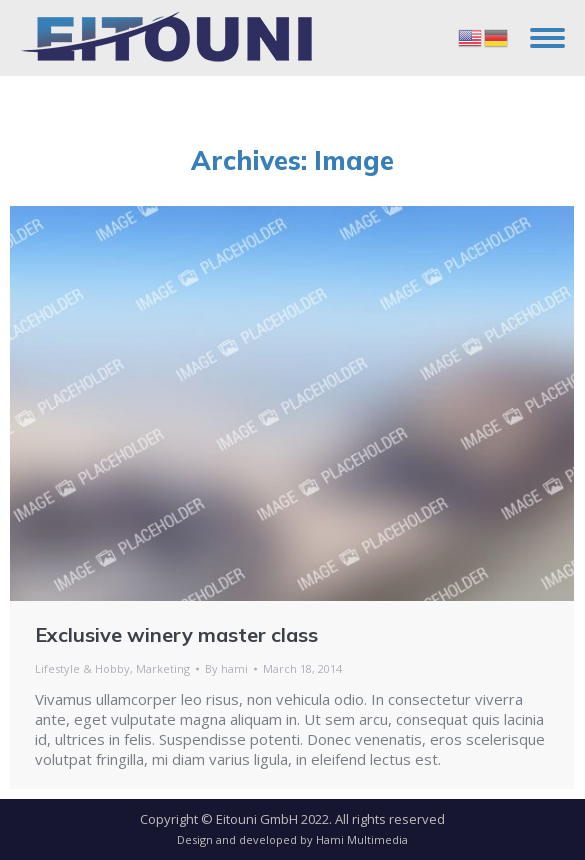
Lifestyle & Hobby (82, 668)
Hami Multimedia (362, 839)
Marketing (163, 668)
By (226, 668)
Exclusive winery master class (176, 634)
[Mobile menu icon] (547, 38)
